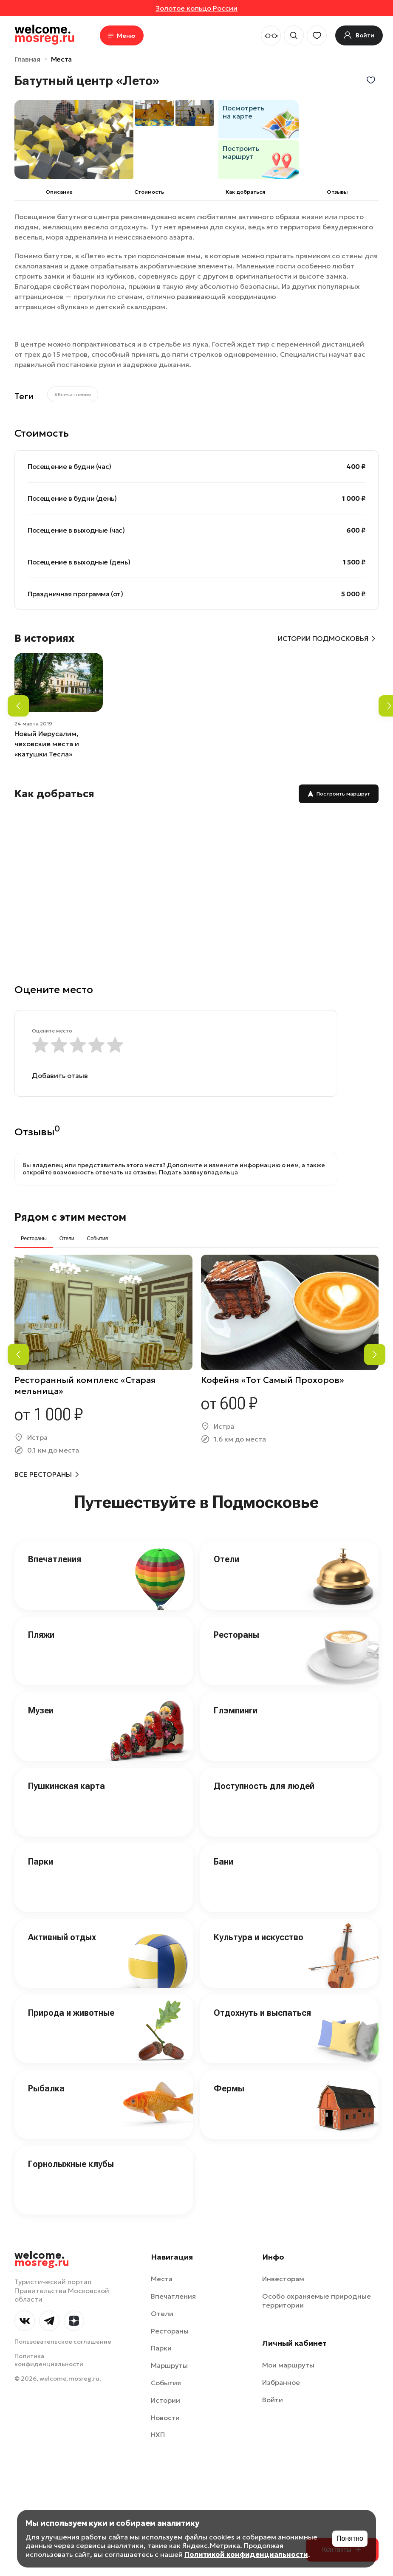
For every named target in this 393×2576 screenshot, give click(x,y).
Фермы (229, 2088)
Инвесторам (283, 2278)
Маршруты (169, 2365)
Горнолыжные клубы (71, 2164)
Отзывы (337, 192)
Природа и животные (71, 2013)
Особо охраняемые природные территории (316, 2300)
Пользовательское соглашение (62, 2341)
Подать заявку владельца (198, 1172)
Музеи (41, 1710)
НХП (158, 2434)
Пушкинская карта (66, 1786)
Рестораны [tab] (34, 1238)
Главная (27, 59)
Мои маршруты (288, 2365)
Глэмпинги (235, 1710)
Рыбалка (46, 2088)
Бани (223, 1862)
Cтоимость (149, 192)
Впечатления (54, 1559)
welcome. (41, 2259)
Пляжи (41, 1635)
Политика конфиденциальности (48, 2359)
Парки (40, 1862)
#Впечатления (72, 394)
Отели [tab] (66, 1238)
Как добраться (245, 192)
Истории (165, 2400)
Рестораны (236, 1635)
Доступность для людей (264, 1786)
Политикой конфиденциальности (246, 2554)
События (166, 2382)
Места (61, 59)
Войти (272, 2399)
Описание (59, 192)
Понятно (349, 2538)
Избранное (281, 2382)
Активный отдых (62, 1937)
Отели (226, 1559)
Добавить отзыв (60, 1075)
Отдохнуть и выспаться (262, 2013)
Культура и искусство (258, 1937)
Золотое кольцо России (196, 8)
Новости (165, 2417)
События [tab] (97, 1238)
